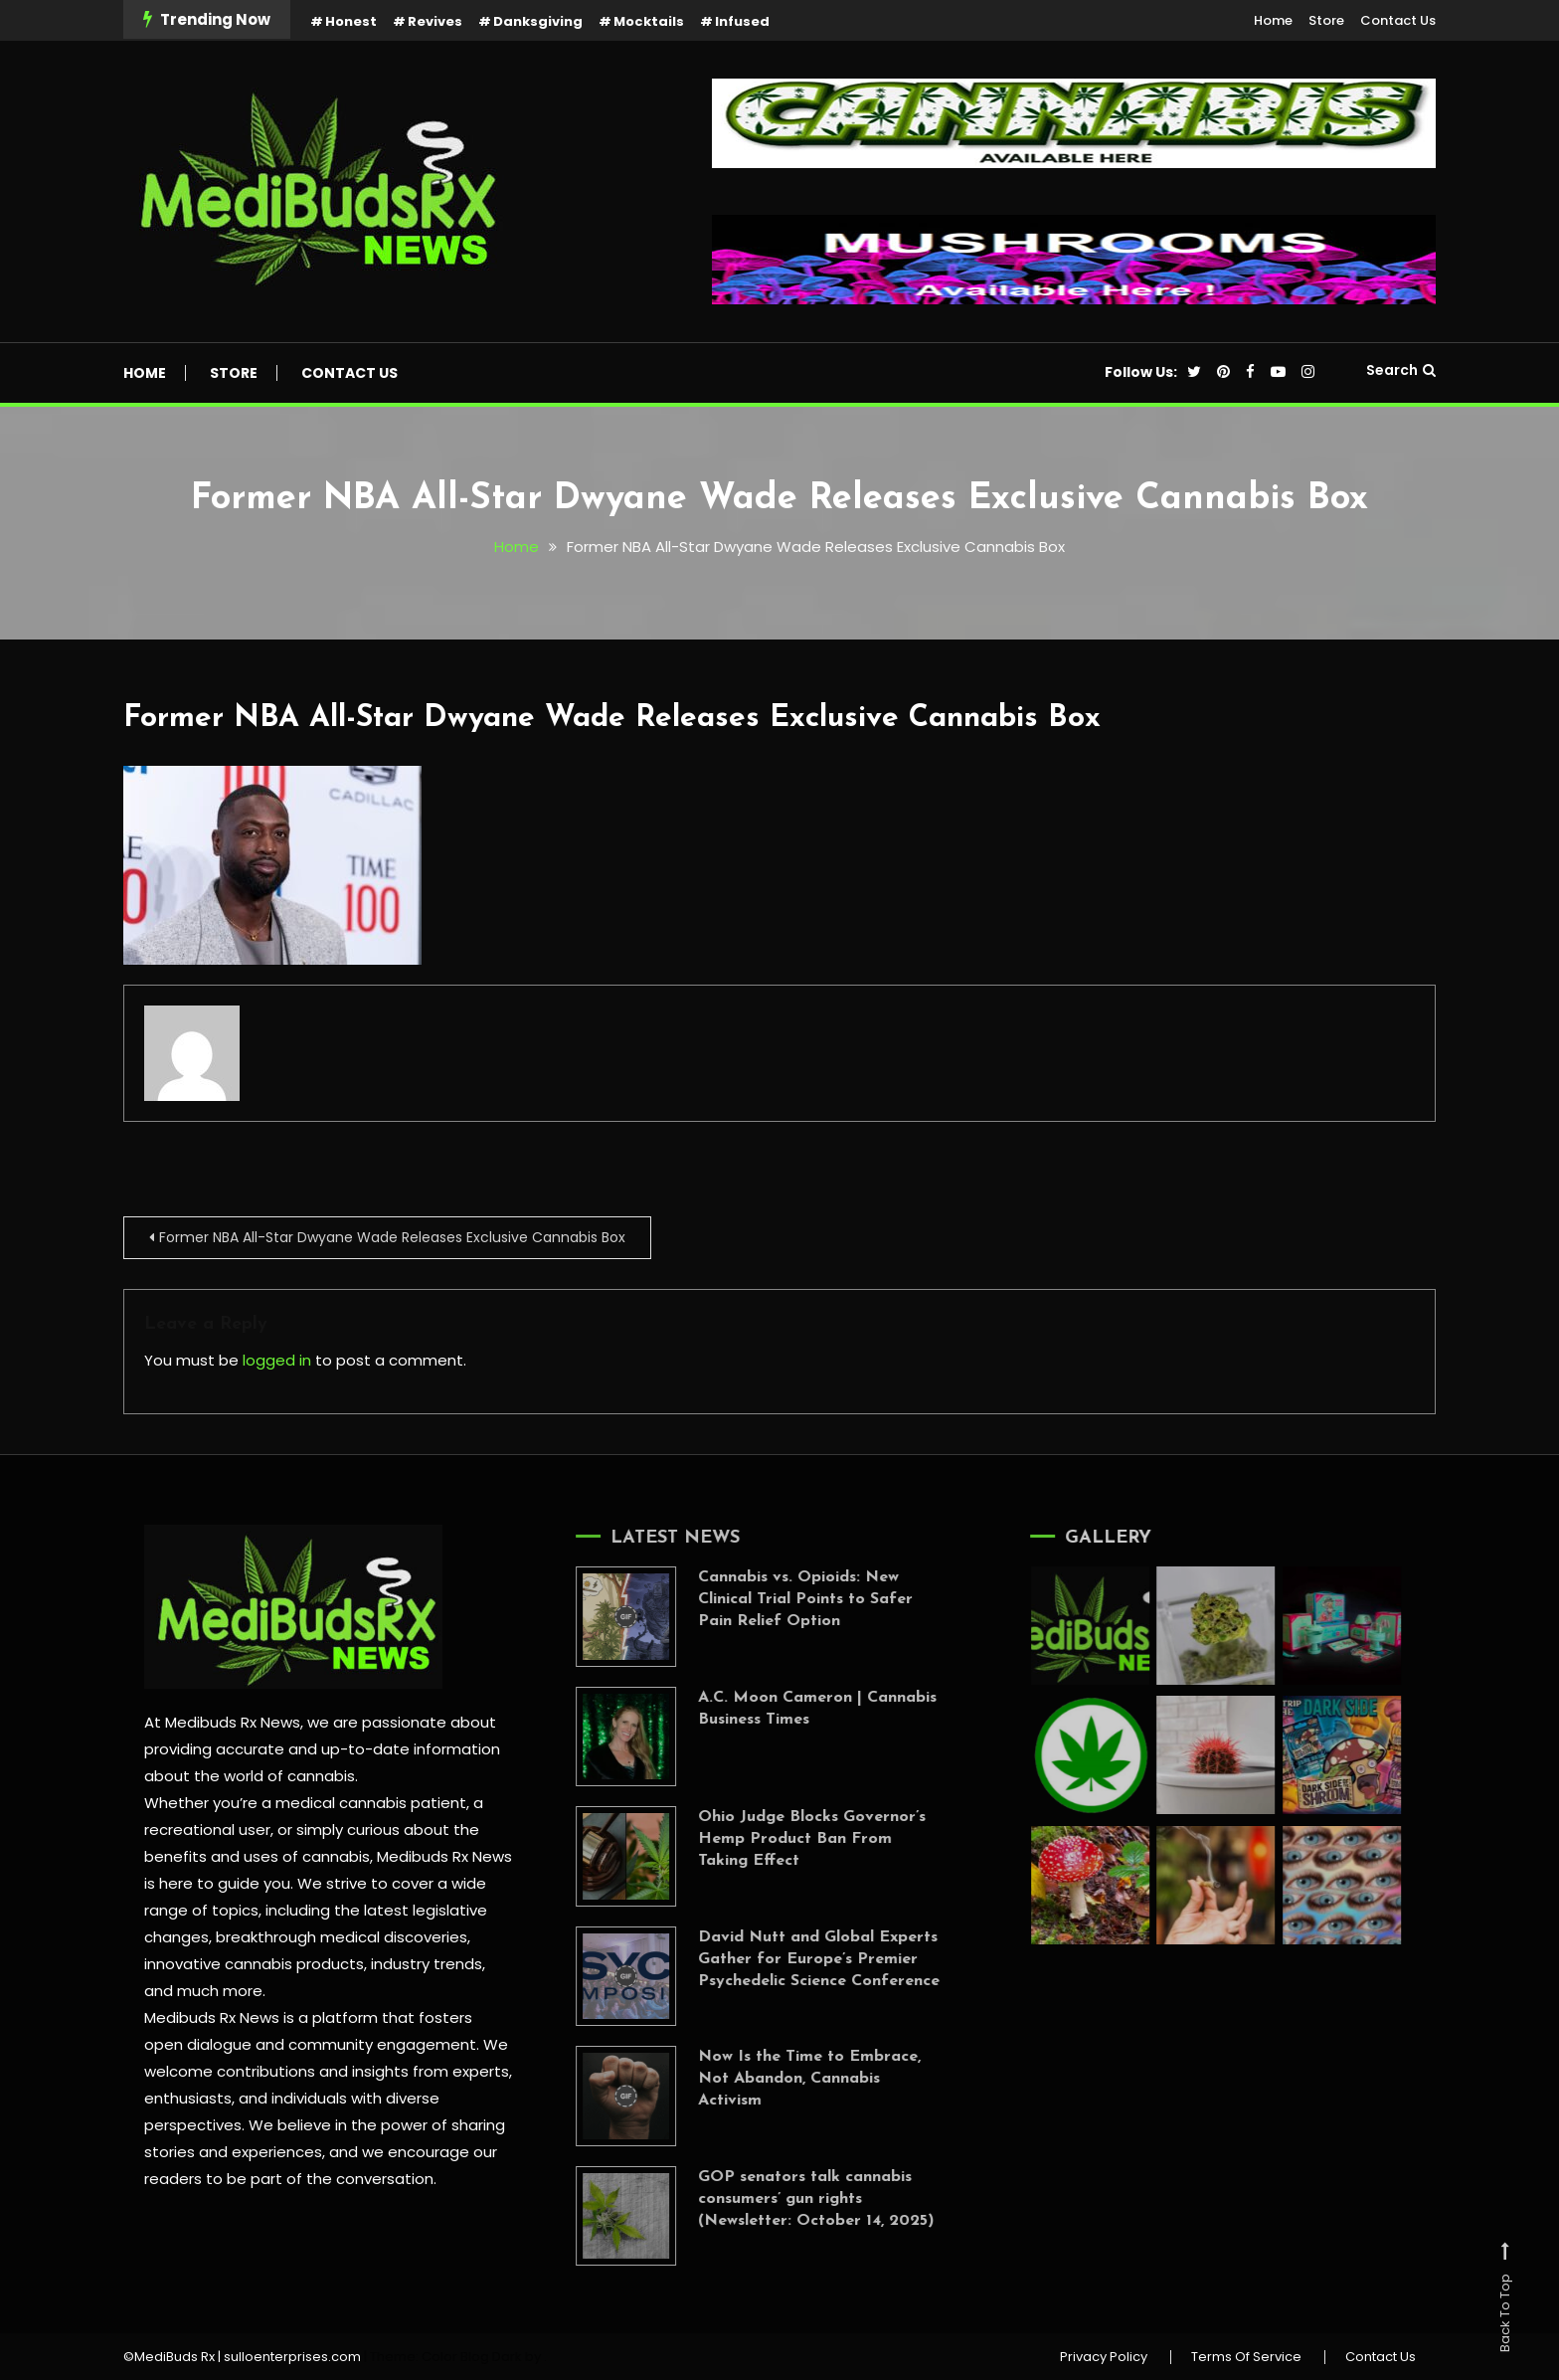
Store (1326, 20)
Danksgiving (538, 21)
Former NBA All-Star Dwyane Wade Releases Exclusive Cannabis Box (612, 718)
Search (1401, 370)
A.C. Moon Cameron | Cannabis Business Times (797, 1709)
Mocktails (648, 21)
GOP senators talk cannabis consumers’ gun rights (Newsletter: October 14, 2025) (796, 2199)
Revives (435, 21)
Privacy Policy (1103, 2357)
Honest (351, 21)
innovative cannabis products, (255, 1963)
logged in (277, 1360)
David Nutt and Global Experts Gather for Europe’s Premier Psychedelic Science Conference (799, 1959)
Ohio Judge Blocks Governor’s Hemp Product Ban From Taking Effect (792, 1839)
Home (1273, 20)
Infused (742, 21)
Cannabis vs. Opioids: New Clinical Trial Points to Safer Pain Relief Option (785, 1599)
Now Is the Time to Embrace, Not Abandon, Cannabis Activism (789, 2078)
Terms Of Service (1246, 2357)
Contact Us (1398, 20)
